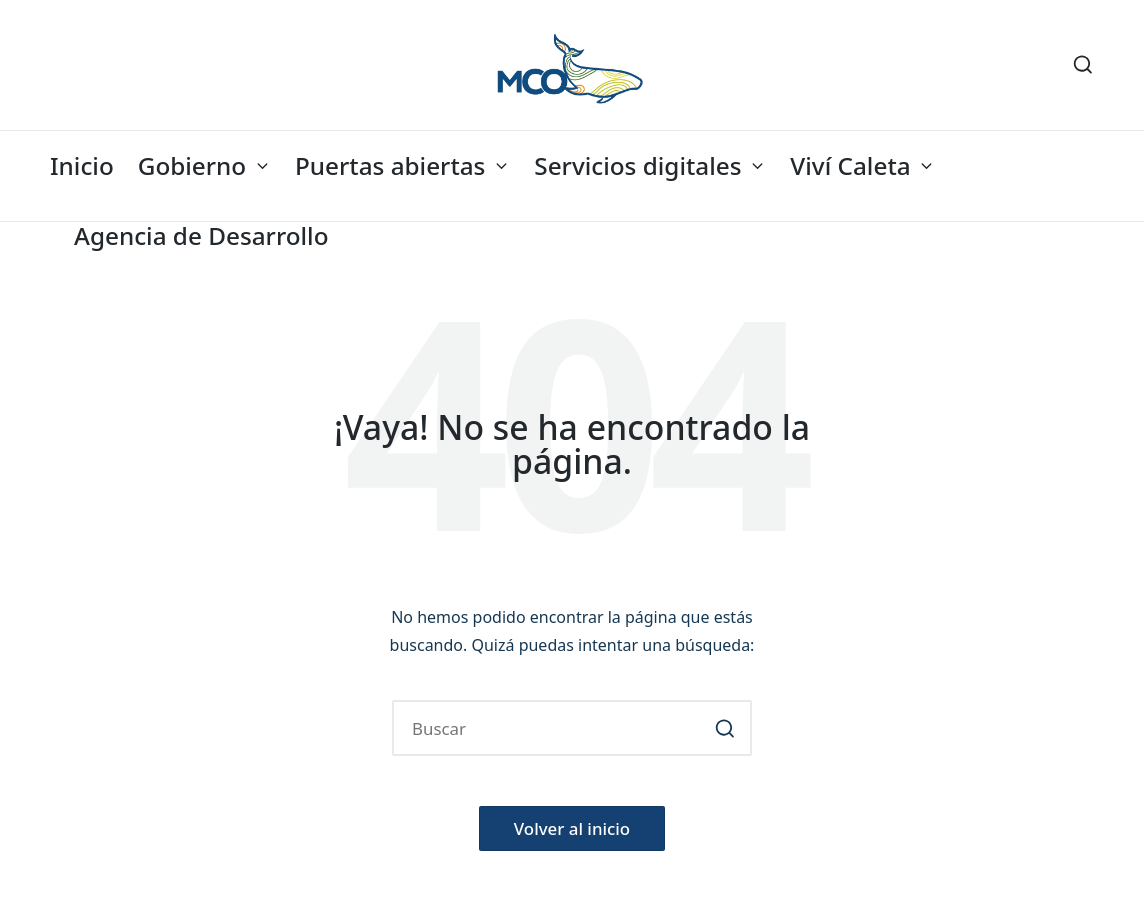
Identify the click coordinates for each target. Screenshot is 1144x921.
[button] (724, 728)
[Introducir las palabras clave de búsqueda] (572, 728)
